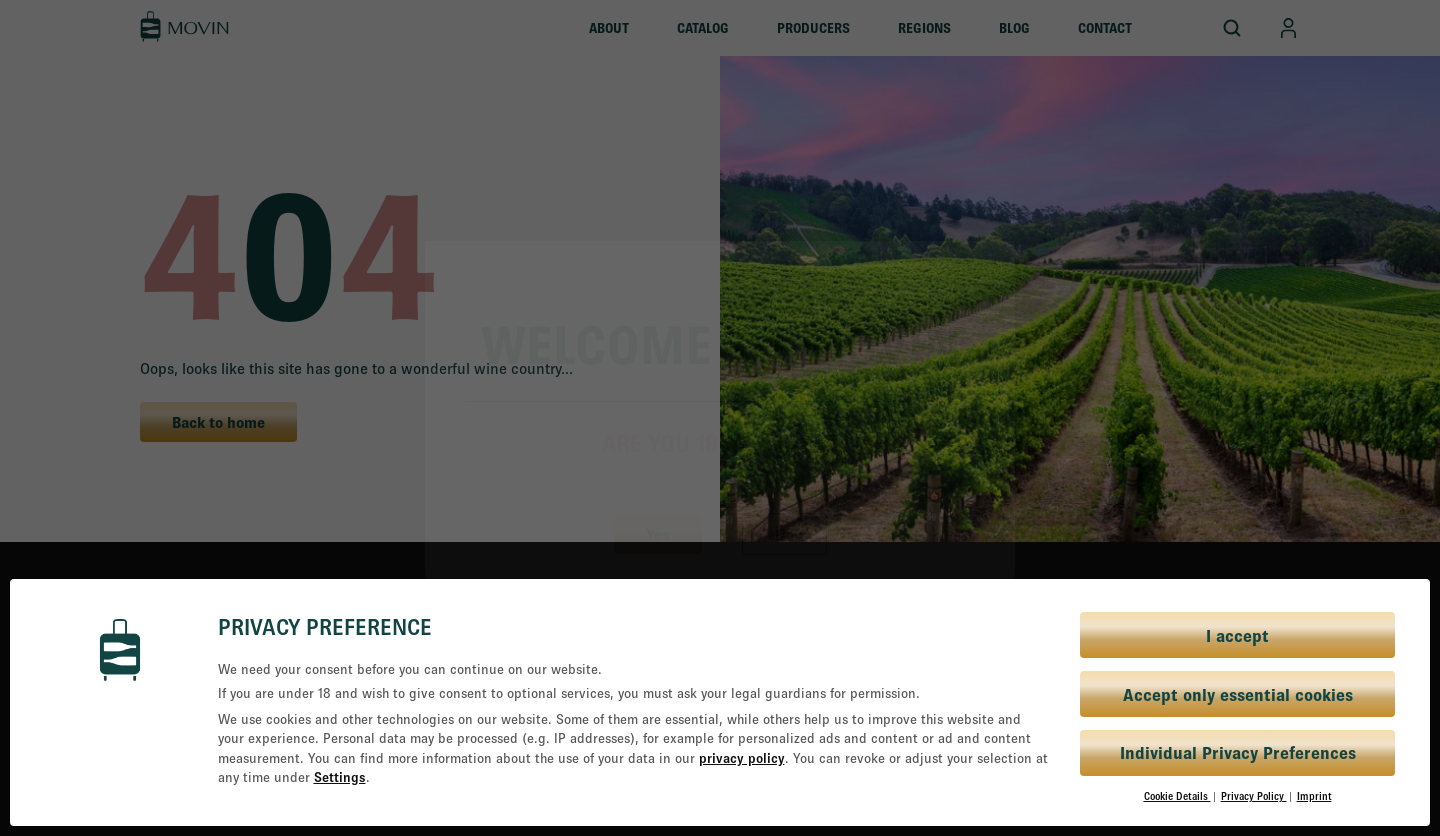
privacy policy (742, 758)
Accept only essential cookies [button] (1238, 694)
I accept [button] (1237, 635)
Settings (340, 777)
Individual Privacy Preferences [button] (1238, 752)
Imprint (1314, 796)
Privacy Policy (1254, 796)
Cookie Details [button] (1177, 796)
